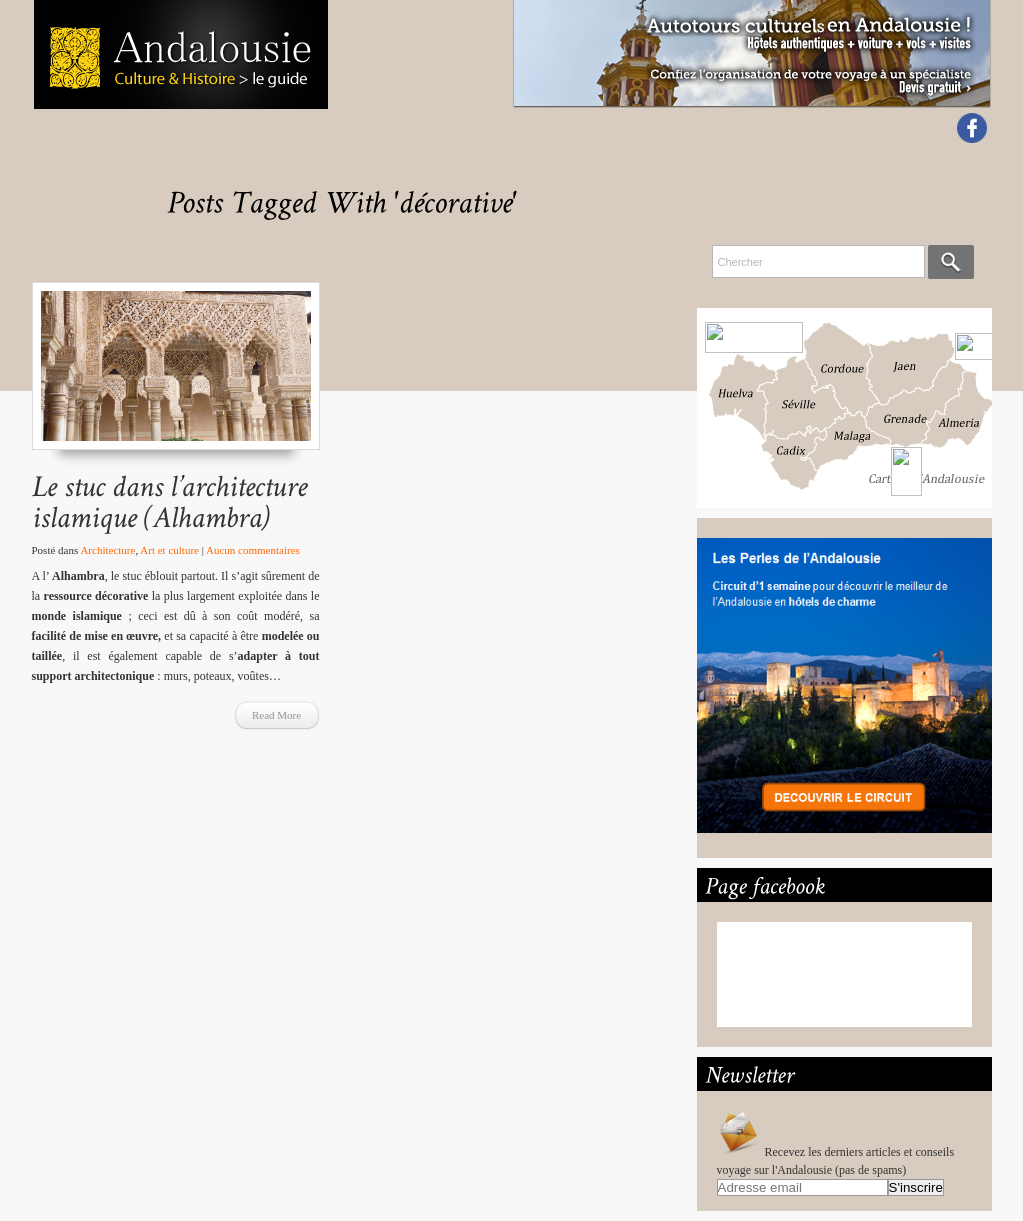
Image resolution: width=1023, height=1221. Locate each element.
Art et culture (169, 550)
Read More (276, 715)
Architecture (107, 550)
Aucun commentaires (253, 550)
